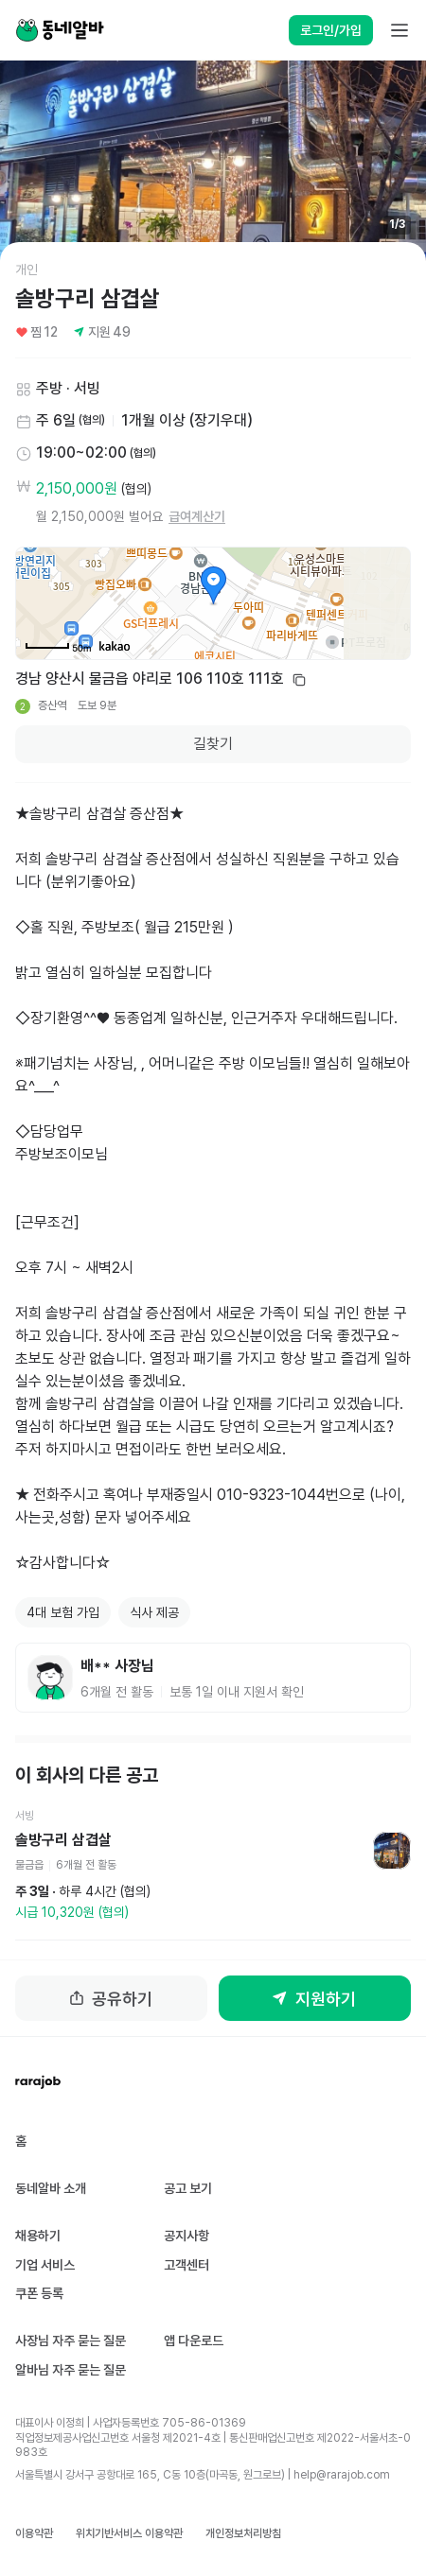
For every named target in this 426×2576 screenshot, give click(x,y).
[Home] (59, 30)
